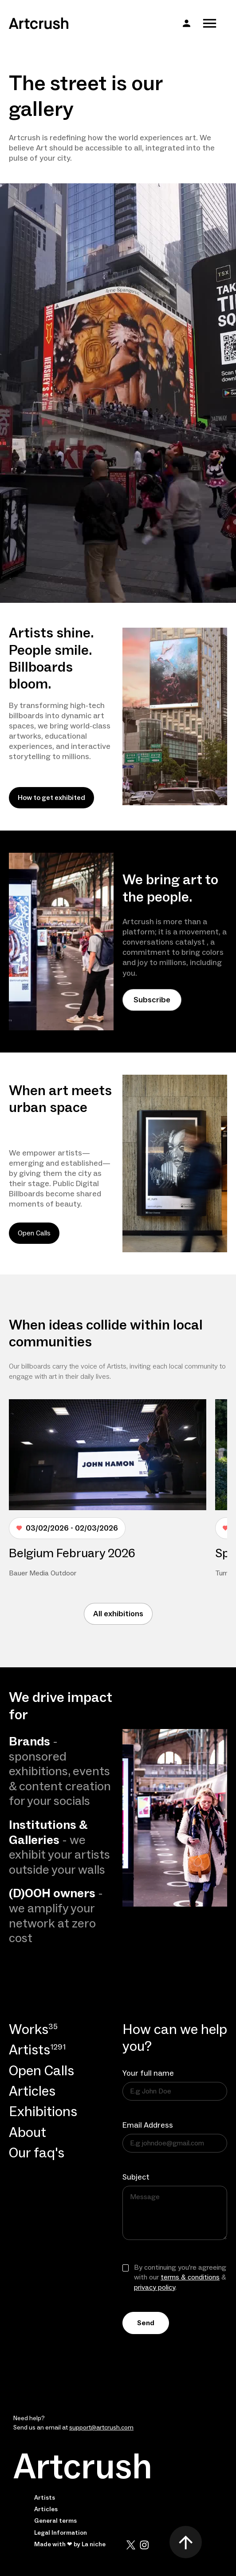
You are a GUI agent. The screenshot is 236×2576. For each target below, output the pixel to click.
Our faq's (36, 2153)
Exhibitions (43, 2112)
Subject (135, 2177)
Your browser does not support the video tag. (118, 393)
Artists (44, 2498)
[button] (186, 23)
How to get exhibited (51, 797)
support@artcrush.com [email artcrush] (101, 2428)
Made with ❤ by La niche (70, 2544)
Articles (32, 2091)
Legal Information (60, 2533)
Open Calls (34, 1233)
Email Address (147, 2125)
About (27, 2133)
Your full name (148, 2073)
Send (145, 2323)
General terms (55, 2521)
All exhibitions (118, 1614)
